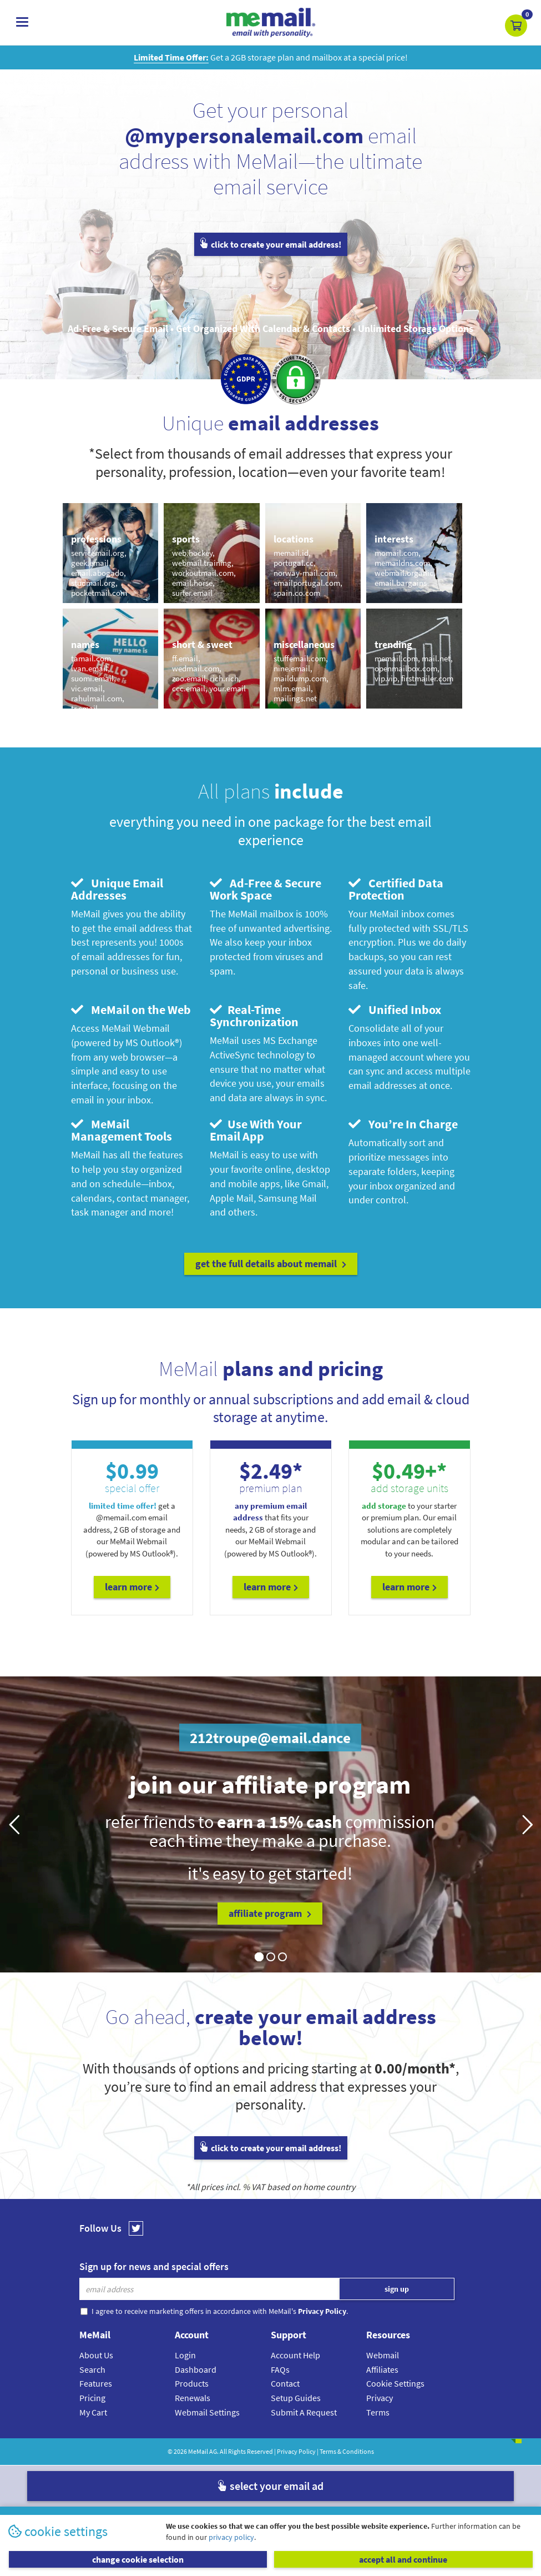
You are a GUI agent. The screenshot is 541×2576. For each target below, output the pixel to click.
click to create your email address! (270, 244)
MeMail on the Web (131, 1009)
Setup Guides (296, 2397)
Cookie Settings (395, 2383)
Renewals (192, 2397)
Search (92, 2369)
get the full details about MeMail (270, 1263)
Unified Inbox (394, 1009)
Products (192, 2383)
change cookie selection (138, 2559)
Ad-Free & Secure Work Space (265, 889)
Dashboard (195, 2369)
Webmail (382, 2355)
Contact (285, 2383)
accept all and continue (403, 2559)
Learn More (132, 1586)
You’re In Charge (403, 1124)
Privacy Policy (296, 2451)
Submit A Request (304, 2412)
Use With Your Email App (256, 1130)
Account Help (295, 2355)
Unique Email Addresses (117, 889)
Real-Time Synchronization (254, 1016)
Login (185, 2355)
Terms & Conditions (347, 2451)
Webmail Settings (207, 2412)
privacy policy (231, 2537)
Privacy (379, 2397)
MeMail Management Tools (121, 1130)
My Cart (93, 2412)
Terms (378, 2412)
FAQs (280, 2369)
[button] (516, 25)
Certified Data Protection (395, 889)
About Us (96, 2355)
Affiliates (382, 2369)
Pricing (92, 2397)
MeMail (198, 2451)
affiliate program (270, 1913)
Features (95, 2383)
